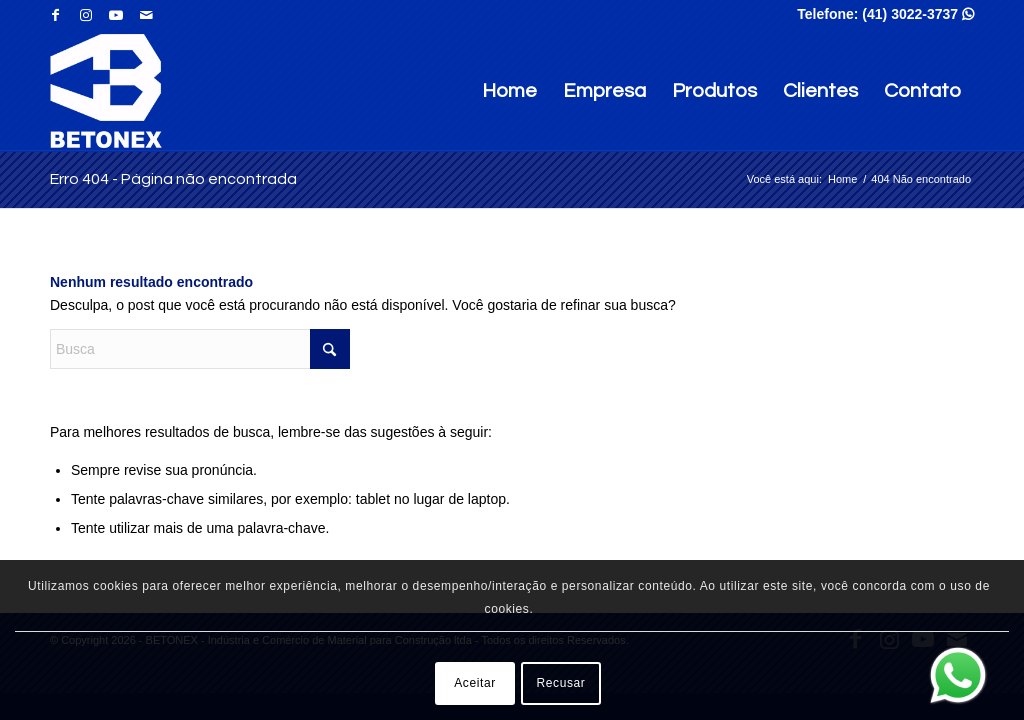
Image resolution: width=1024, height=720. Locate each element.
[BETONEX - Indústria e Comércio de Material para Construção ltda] (106, 91)
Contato (922, 91)
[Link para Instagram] (85, 15)
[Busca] (200, 349)
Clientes (820, 91)
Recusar (561, 683)
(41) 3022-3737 (918, 14)
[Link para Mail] (146, 15)
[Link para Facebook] (55, 15)
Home (509, 91)
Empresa (604, 91)
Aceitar (475, 683)
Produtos (714, 91)
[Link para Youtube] (115, 15)
